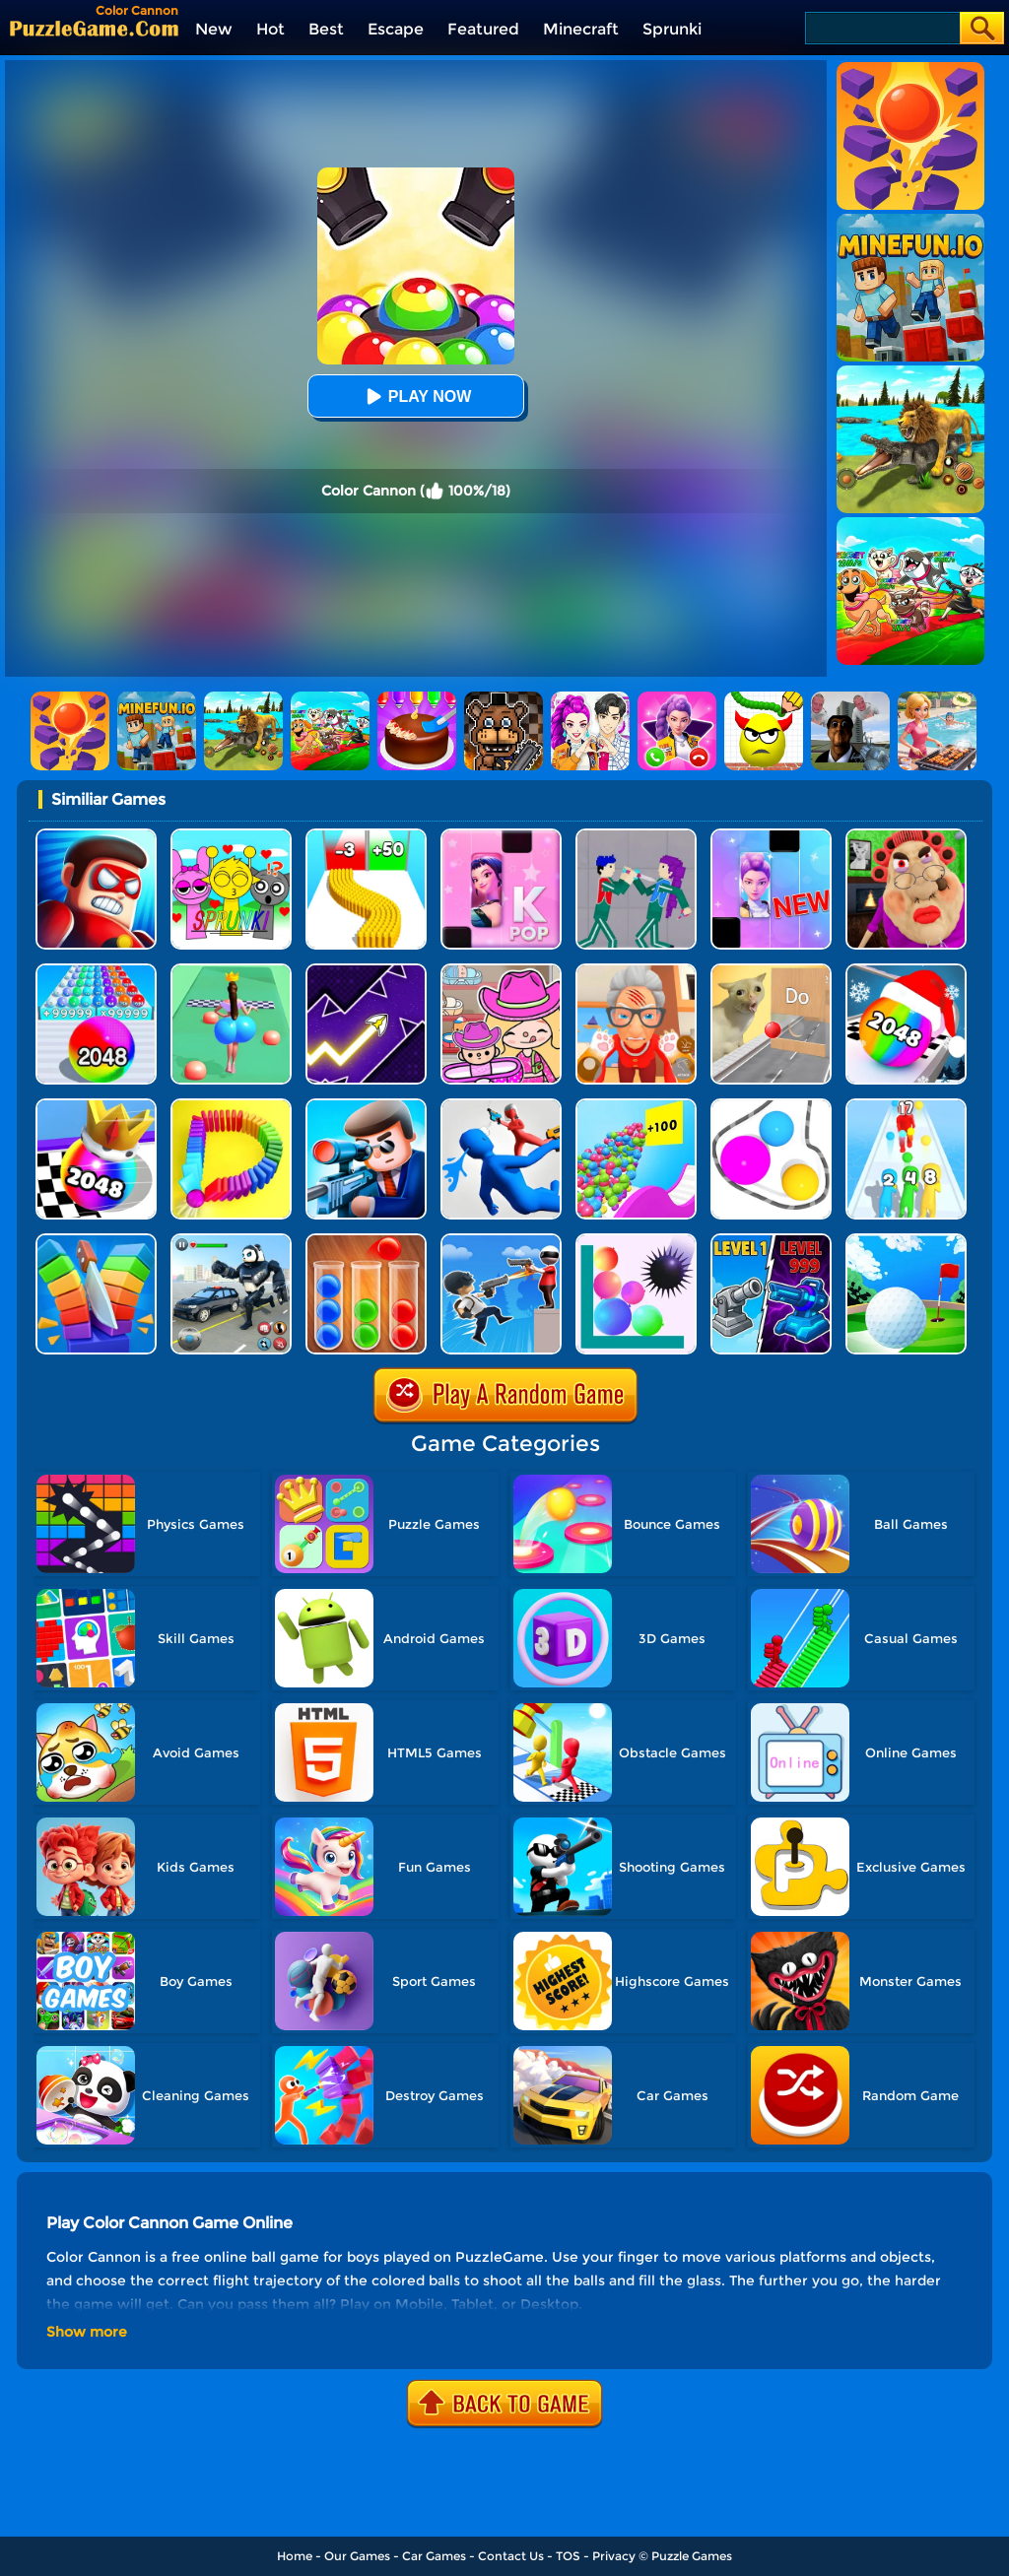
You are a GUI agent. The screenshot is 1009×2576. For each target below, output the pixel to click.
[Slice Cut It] (96, 1240)
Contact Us (511, 2555)
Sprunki (672, 29)
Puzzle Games (691, 2555)
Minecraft (581, 29)
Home (294, 2555)
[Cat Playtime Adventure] (636, 970)
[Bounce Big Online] (231, 970)
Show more (86, 2332)
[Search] (881, 28)
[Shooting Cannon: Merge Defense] (771, 1240)
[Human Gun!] (906, 1105)
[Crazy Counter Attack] (501, 1240)
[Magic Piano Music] (771, 835)
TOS (568, 2555)
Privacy (614, 2555)
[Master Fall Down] (501, 1105)
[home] (94, 28)
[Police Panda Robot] (231, 1240)
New (214, 29)
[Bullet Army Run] (366, 835)
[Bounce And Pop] (636, 1240)
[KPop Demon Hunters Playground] (636, 835)
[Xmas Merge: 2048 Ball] (906, 970)
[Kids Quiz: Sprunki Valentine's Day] (231, 835)
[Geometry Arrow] (366, 970)
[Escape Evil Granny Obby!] (906, 835)
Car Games (434, 2555)
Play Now (416, 396)
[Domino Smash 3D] (231, 1105)
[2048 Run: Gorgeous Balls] (96, 970)
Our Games (357, 2555)
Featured (483, 29)
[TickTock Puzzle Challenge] (771, 970)
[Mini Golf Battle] (906, 1240)
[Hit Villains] (96, 835)
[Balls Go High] (636, 1105)
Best (326, 29)
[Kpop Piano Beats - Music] (501, 835)
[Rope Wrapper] (771, 1105)
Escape (396, 29)
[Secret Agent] (366, 1105)
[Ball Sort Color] (366, 1240)
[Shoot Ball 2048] (96, 1105)
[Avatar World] (501, 970)
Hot (270, 29)
